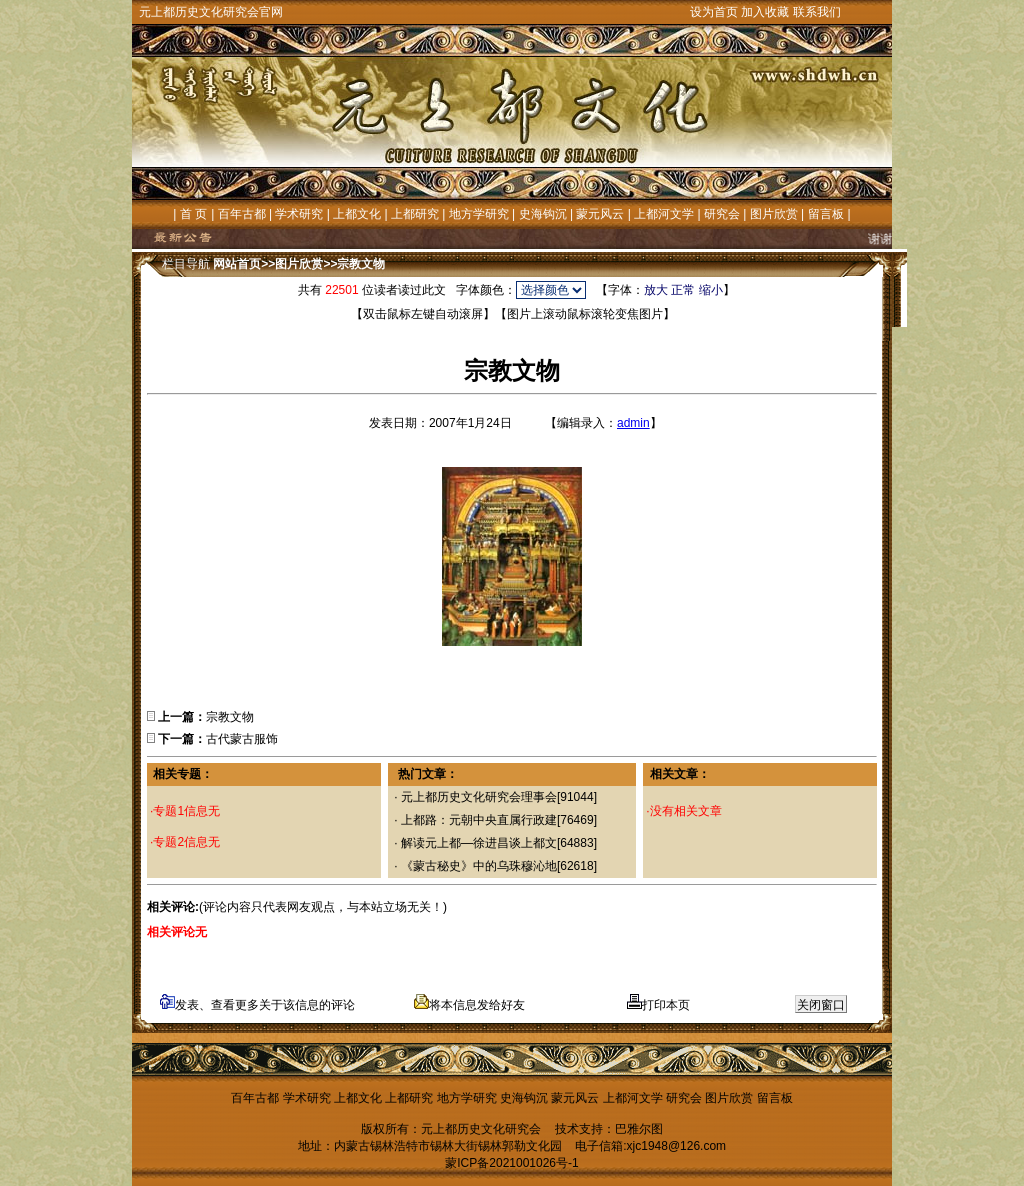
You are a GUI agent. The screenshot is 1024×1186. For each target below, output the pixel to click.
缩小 (711, 290)
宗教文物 (361, 264)
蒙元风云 (600, 214)
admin (633, 423)
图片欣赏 (774, 214)
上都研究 (415, 214)
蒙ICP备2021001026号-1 (511, 1163)
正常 (683, 290)
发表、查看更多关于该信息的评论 (257, 1005)
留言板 (826, 214)
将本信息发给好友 (469, 1005)
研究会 (722, 214)
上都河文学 (664, 214)
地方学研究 (479, 214)
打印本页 (658, 1005)
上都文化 (357, 214)
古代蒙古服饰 (242, 739)
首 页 (193, 214)
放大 (656, 290)
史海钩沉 (543, 214)
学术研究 (299, 214)
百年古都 (242, 214)
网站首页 (237, 264)
